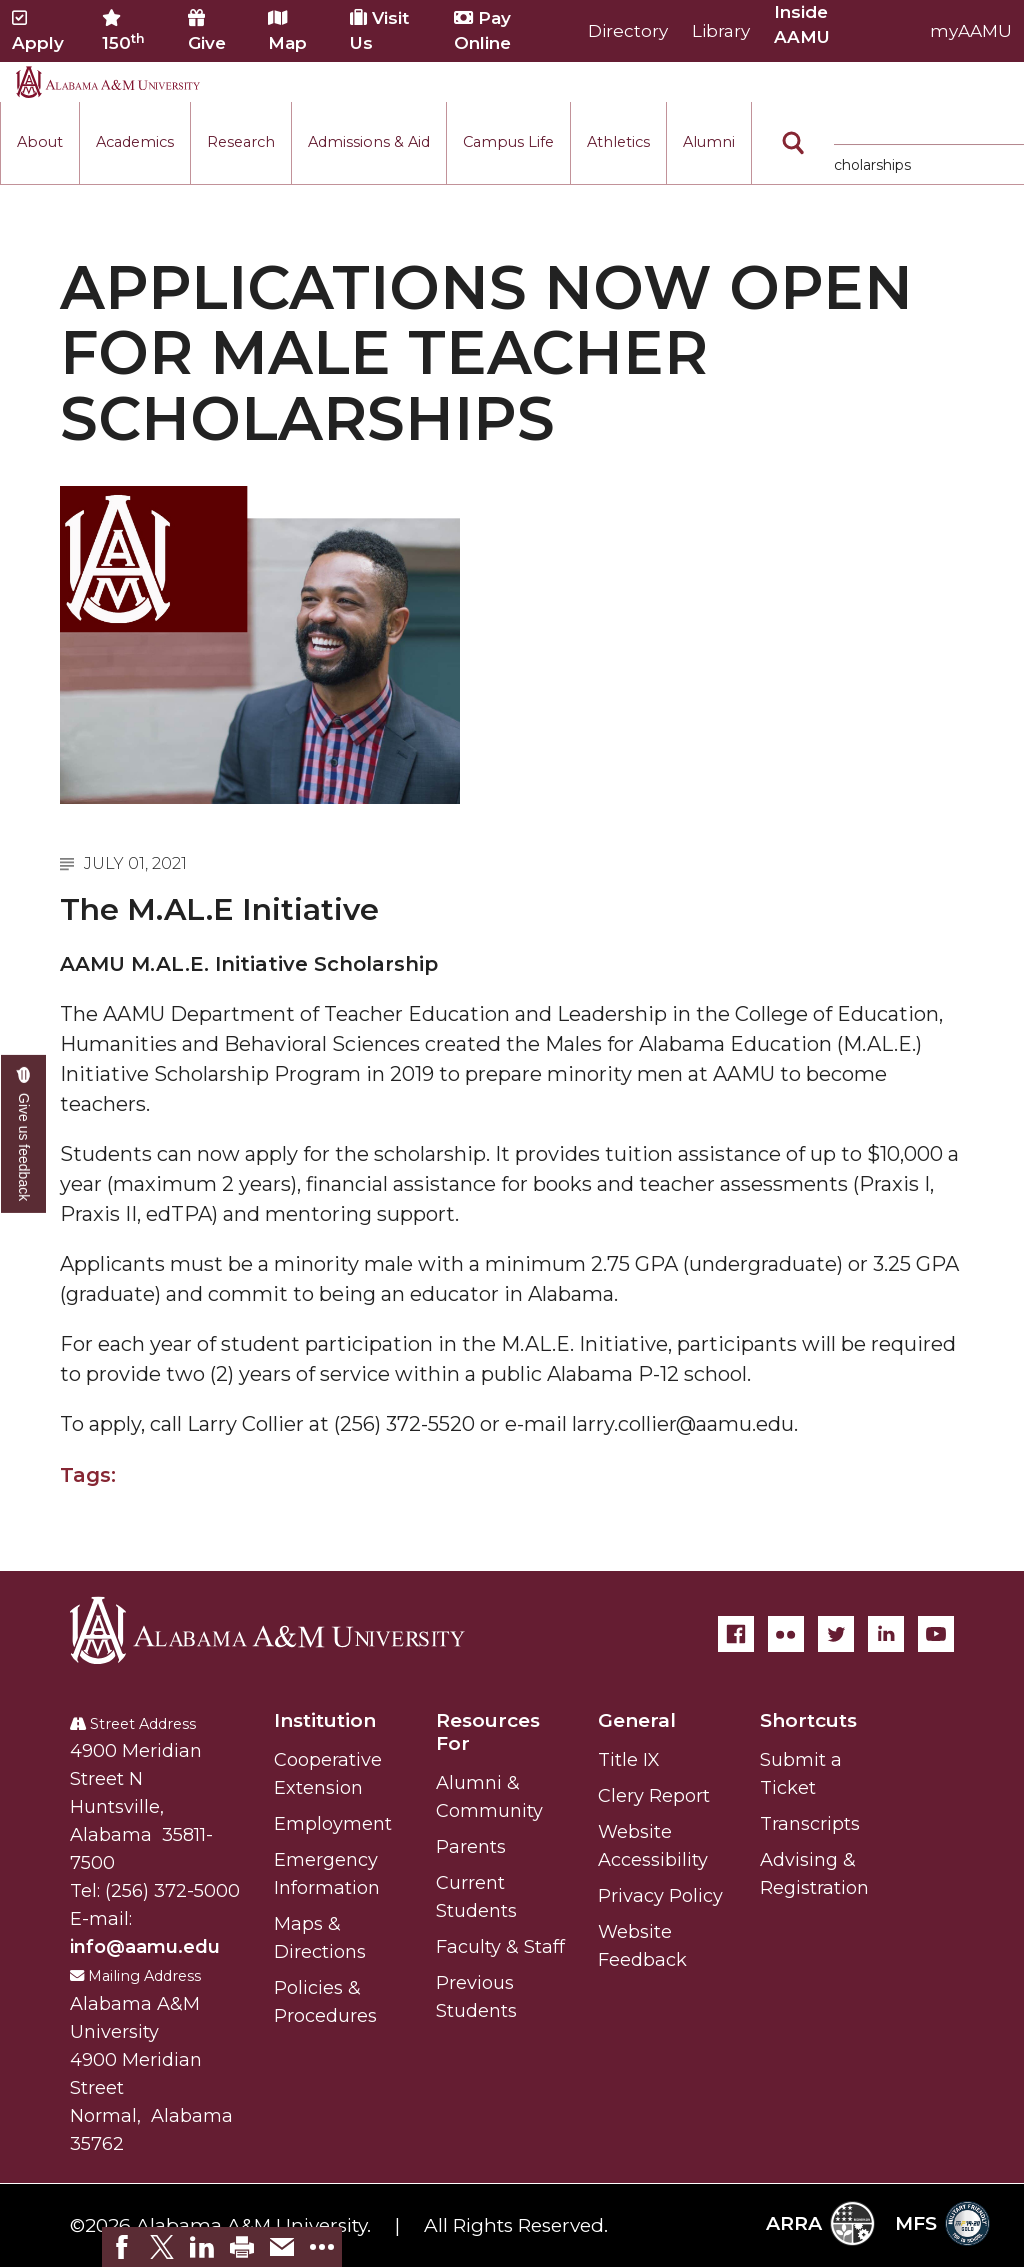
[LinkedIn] (886, 1634)
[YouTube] (936, 1634)
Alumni (709, 142)
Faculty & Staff (500, 1947)
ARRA (820, 2223)
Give (207, 31)
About (40, 142)
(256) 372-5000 (172, 1891)
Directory (628, 31)
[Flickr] (786, 1634)
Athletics (618, 142)
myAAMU (971, 31)
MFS (942, 2223)
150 (123, 31)
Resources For (488, 1732)
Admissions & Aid (369, 142)
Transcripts (810, 1824)
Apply (38, 31)
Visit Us (379, 30)
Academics (135, 142)
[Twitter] (836, 1634)
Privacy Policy (660, 1896)
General (637, 1720)
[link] (122, 2247)
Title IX (629, 1760)
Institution (325, 1720)
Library (721, 31)
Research (241, 142)
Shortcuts (808, 1720)
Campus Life (508, 142)
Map (287, 31)
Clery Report (654, 1796)
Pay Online (482, 30)
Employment (333, 1824)
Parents (471, 1847)
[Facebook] (736, 1634)
